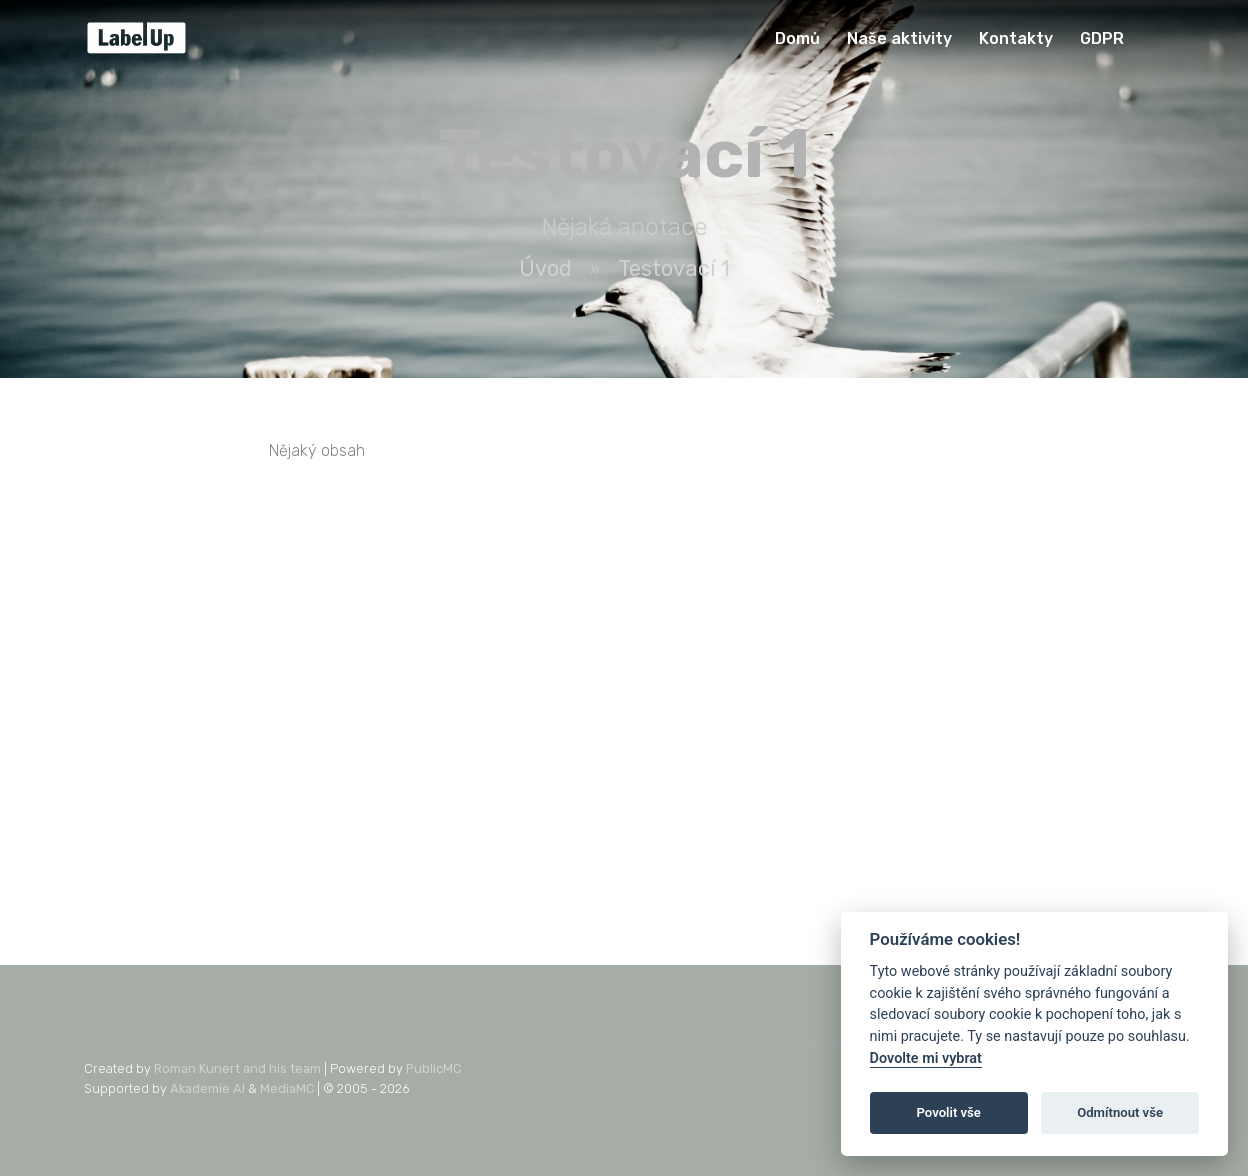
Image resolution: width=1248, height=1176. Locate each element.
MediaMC (287, 1088)
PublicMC (433, 1068)
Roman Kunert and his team (237, 1068)
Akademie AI (207, 1088)
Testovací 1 (674, 268)
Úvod (545, 268)
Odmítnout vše (1120, 1112)
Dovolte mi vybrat (926, 1058)
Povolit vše (949, 1112)
